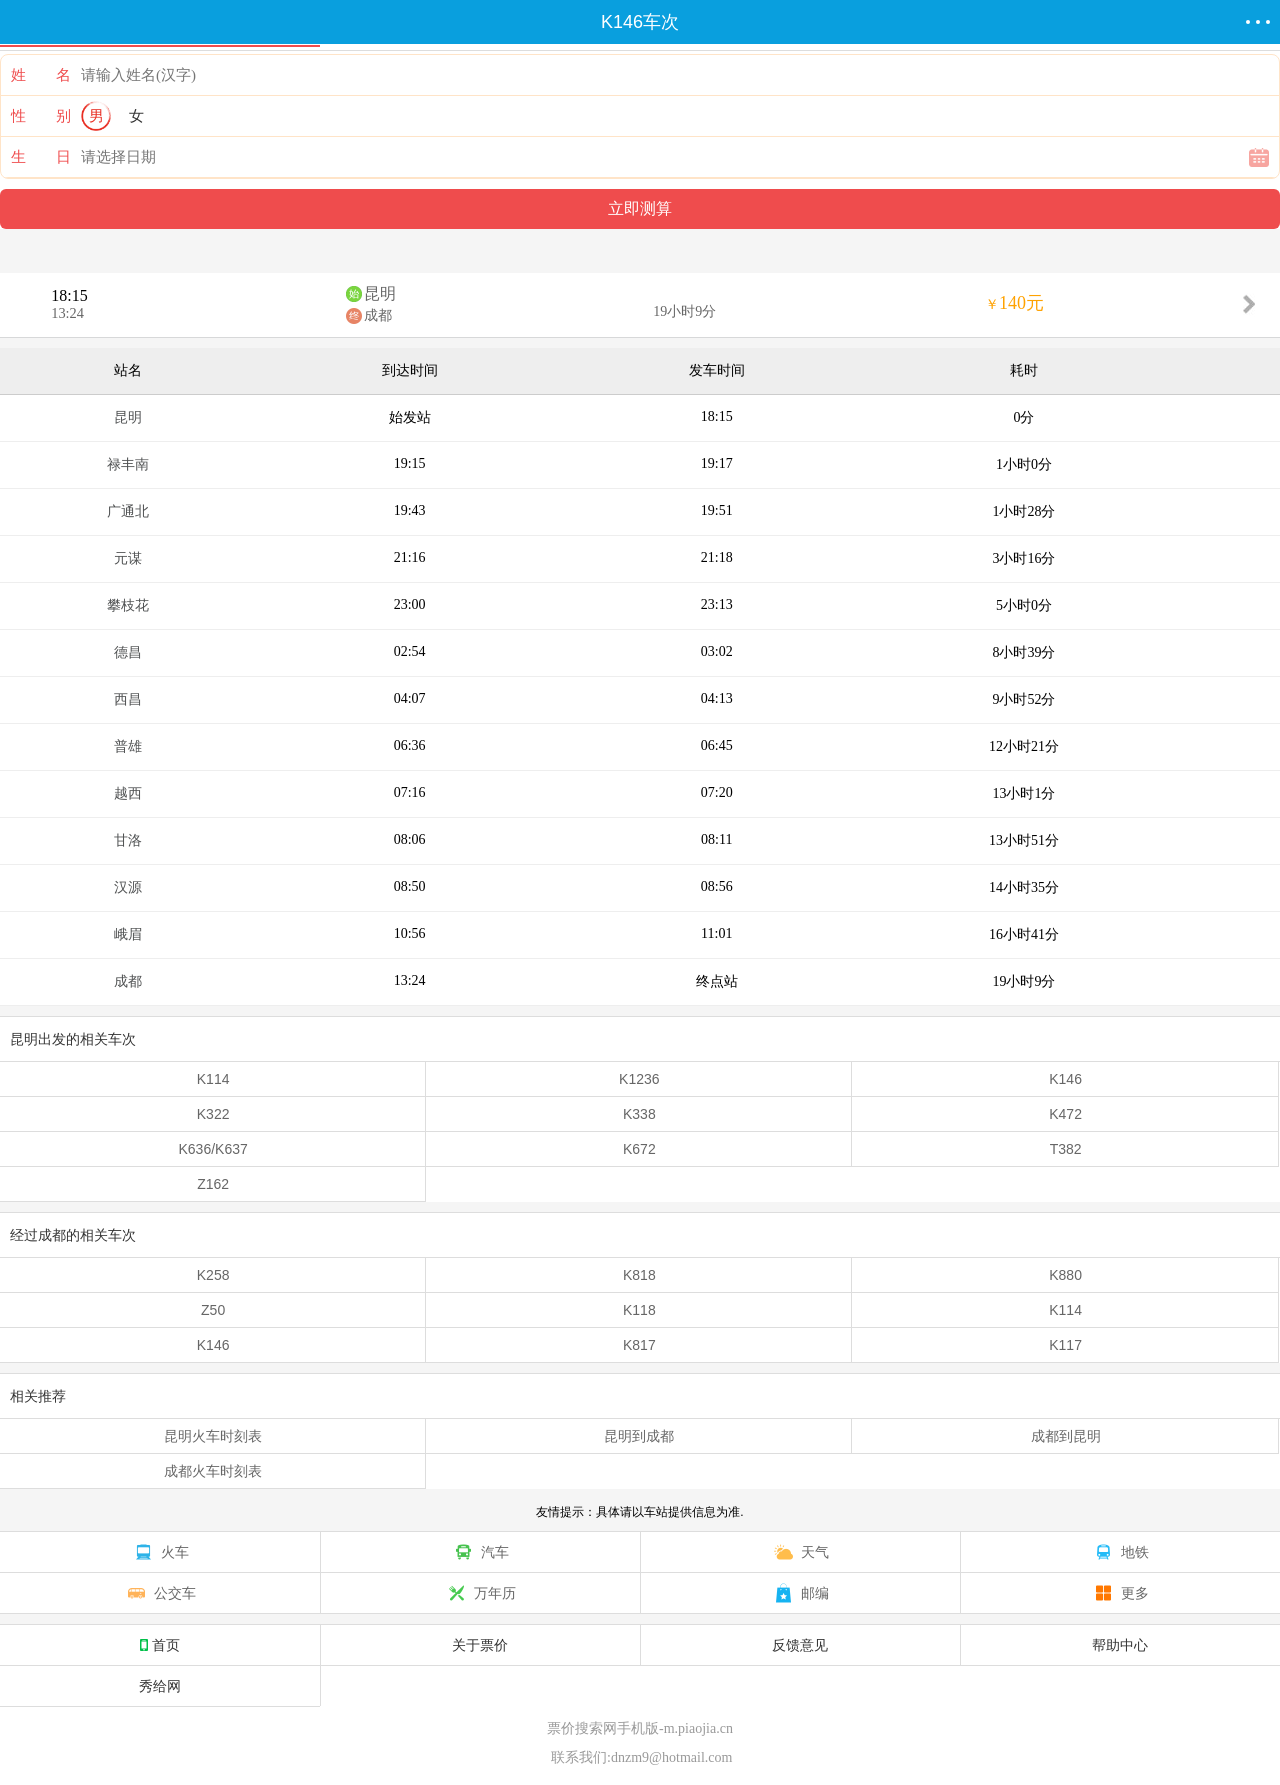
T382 (1066, 1149)
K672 (639, 1149)
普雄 (128, 746)
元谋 (128, 558)
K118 (639, 1310)
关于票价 (480, 1645)
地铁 (1120, 1552)
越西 (128, 793)
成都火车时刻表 (213, 1471)
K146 (1065, 1079)
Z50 (213, 1310)
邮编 (800, 1593)
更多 (1120, 1593)
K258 (213, 1275)
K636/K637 (212, 1149)
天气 (800, 1552)
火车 (160, 1552)
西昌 (128, 699)
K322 (213, 1114)
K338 (639, 1114)
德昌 (128, 652)
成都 (378, 315)
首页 (160, 1645)
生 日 (41, 157)
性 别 (41, 116)
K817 (639, 1345)
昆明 (380, 293)
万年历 (480, 1593)
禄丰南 (128, 464)
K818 (639, 1275)
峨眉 (128, 934)
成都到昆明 (1066, 1436)
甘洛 (128, 840)
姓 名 (41, 75)
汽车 (480, 1552)
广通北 (128, 511)
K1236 (639, 1079)
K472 (1065, 1114)
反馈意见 (800, 1645)
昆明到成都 (639, 1436)
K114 (213, 1079)
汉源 (128, 887)
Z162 (213, 1184)
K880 (1065, 1275)
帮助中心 (1120, 1645)
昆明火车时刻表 (213, 1436)
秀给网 (160, 1686)
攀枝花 (128, 605)
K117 (1065, 1345)
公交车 (160, 1593)
